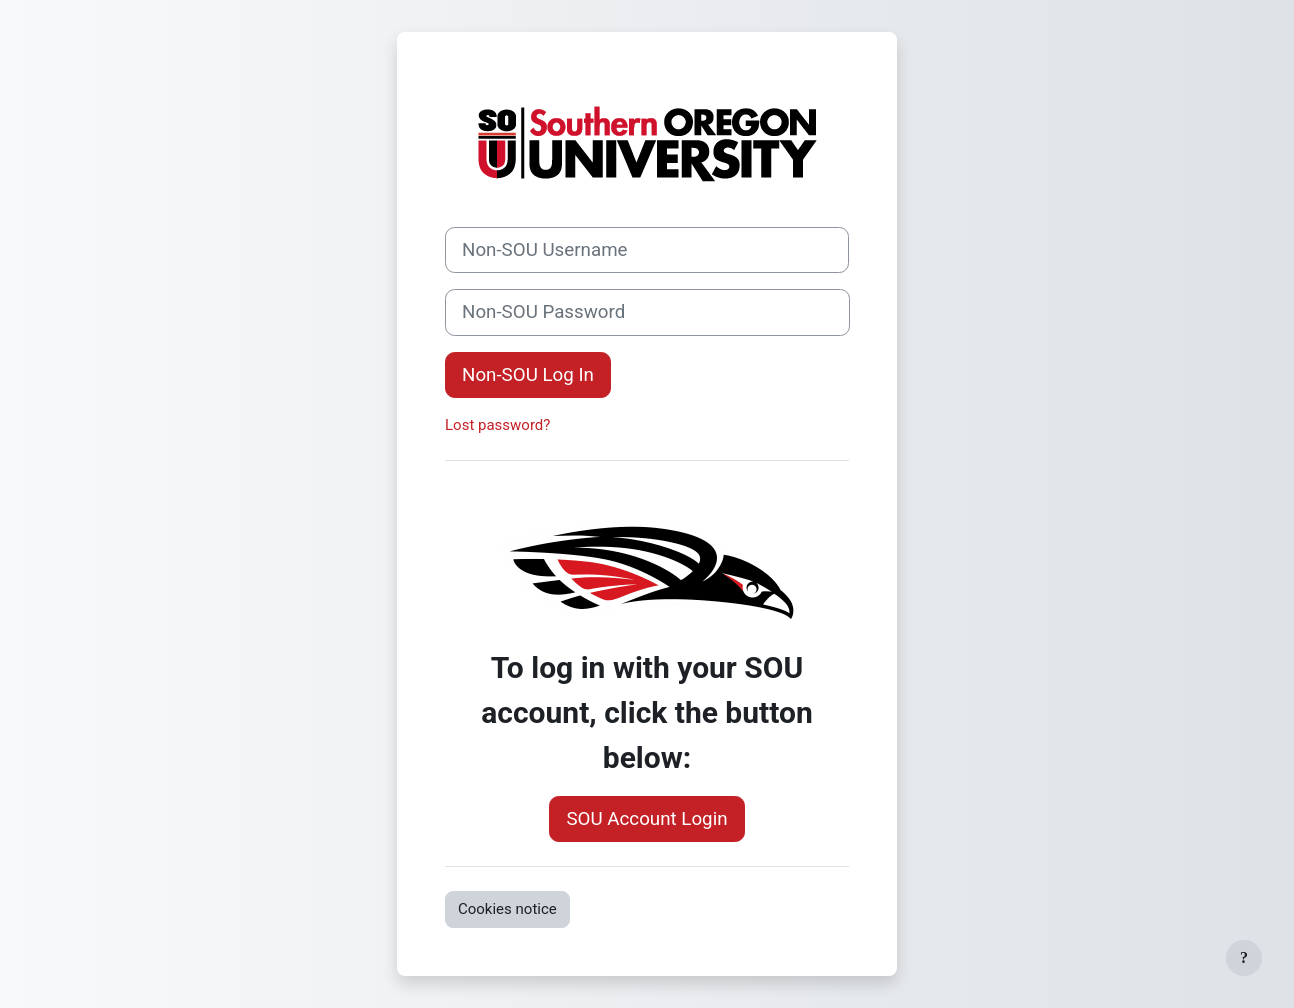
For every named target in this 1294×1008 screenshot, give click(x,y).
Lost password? (497, 425)
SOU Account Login (646, 819)
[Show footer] (1244, 958)
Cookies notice (507, 909)
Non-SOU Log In (528, 375)
